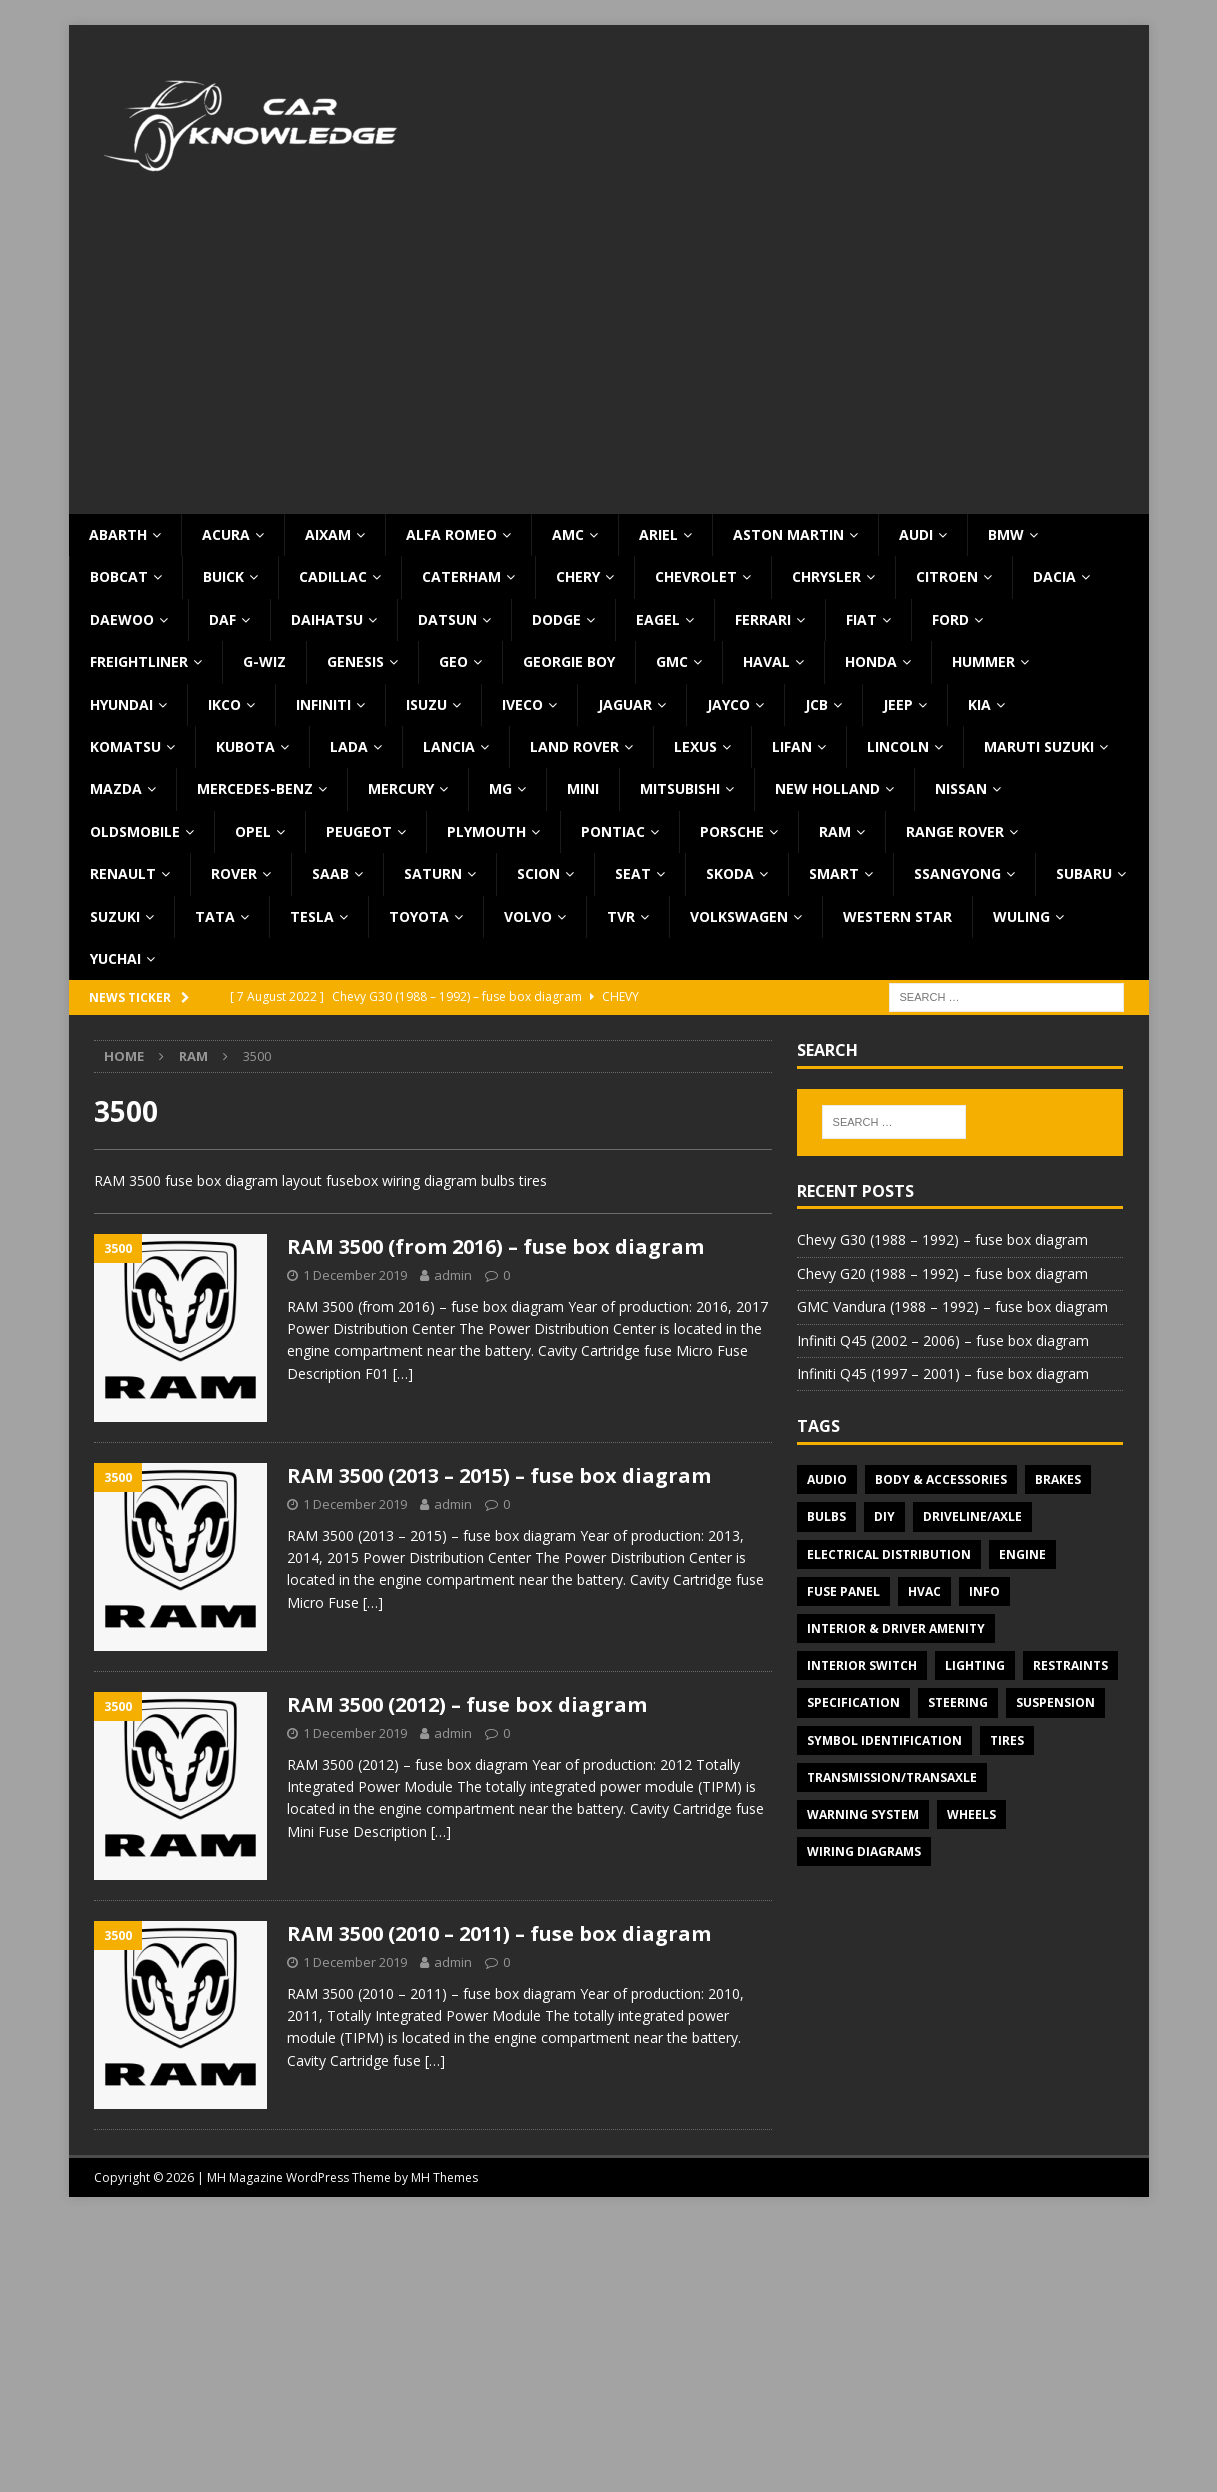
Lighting (975, 1665)
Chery (578, 576)
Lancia (449, 746)
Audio (827, 1479)
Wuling (1021, 916)
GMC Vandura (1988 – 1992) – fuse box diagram (952, 1306)
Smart (834, 873)
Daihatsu (327, 619)
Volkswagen (739, 916)
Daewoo (122, 619)
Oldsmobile (135, 831)
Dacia (1054, 576)
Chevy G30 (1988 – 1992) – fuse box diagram (942, 1239)
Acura (226, 534)
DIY (884, 1516)
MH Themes (444, 2177)
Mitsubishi (680, 788)
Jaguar (625, 704)
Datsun (447, 619)
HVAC (924, 1591)
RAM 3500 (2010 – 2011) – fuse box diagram (499, 1933)
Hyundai (121, 704)
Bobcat (119, 576)
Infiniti (323, 704)
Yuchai (115, 958)
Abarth (118, 534)
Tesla (312, 916)
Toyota (419, 916)
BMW (1006, 534)
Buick (223, 576)
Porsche (732, 831)
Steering (958, 1702)
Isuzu (426, 704)
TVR (621, 916)
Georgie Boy (569, 661)
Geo (453, 661)
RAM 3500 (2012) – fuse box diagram (467, 1704)
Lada (349, 746)
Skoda (730, 873)
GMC (672, 661)
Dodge (556, 619)
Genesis (355, 661)
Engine (1022, 1554)
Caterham (461, 576)
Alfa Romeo (451, 534)
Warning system (863, 1814)
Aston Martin (788, 534)
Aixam (328, 534)
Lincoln (898, 746)
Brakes (1058, 1479)
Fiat (861, 619)
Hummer (983, 661)
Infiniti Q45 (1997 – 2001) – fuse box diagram (943, 1373)
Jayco (728, 704)
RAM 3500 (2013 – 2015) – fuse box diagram (499, 1475)
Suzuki (115, 916)
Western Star (897, 916)
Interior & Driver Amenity (896, 1628)
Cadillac (333, 576)
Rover (234, 873)
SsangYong (957, 873)
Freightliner (139, 661)
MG (500, 788)
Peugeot (359, 831)
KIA (979, 704)
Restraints (1070, 1665)
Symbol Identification (884, 1740)
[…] (403, 1373)
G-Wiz (264, 661)
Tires (1007, 1740)
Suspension (1055, 1702)
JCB (816, 704)
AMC (568, 534)
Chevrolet (696, 576)
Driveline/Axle (972, 1516)
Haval (766, 661)
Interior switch (862, 1665)
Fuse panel (843, 1591)
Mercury (401, 788)
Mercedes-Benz (255, 788)
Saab (330, 873)
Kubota (245, 746)
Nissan (961, 788)
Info (984, 1591)
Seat (633, 873)
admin (453, 1275)
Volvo (528, 916)
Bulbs (826, 1516)
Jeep (898, 704)
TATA (215, 916)
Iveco (522, 704)
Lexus (695, 746)
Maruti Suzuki (1039, 746)
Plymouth (486, 831)
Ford (950, 619)
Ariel (658, 534)
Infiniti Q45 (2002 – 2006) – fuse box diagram (943, 1340)
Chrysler (826, 576)
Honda (871, 661)
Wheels (971, 1814)
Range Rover (955, 831)
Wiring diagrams (864, 1851)
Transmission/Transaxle (892, 1777)
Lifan (792, 746)
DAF (222, 619)
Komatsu (125, 746)
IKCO (224, 704)
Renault (123, 873)
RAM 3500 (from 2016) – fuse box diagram (495, 1246)
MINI (583, 788)
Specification (853, 1702)
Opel (253, 831)
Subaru (1084, 873)
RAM (835, 831)
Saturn (433, 873)
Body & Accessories (941, 1479)
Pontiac (613, 831)
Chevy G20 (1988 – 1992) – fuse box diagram (942, 1273)
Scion (538, 873)
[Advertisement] (609, 364)
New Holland (827, 788)
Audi (916, 534)
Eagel (658, 619)
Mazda (116, 788)
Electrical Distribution (889, 1554)
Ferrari (763, 619)
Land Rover (574, 746)
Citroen (947, 576)
